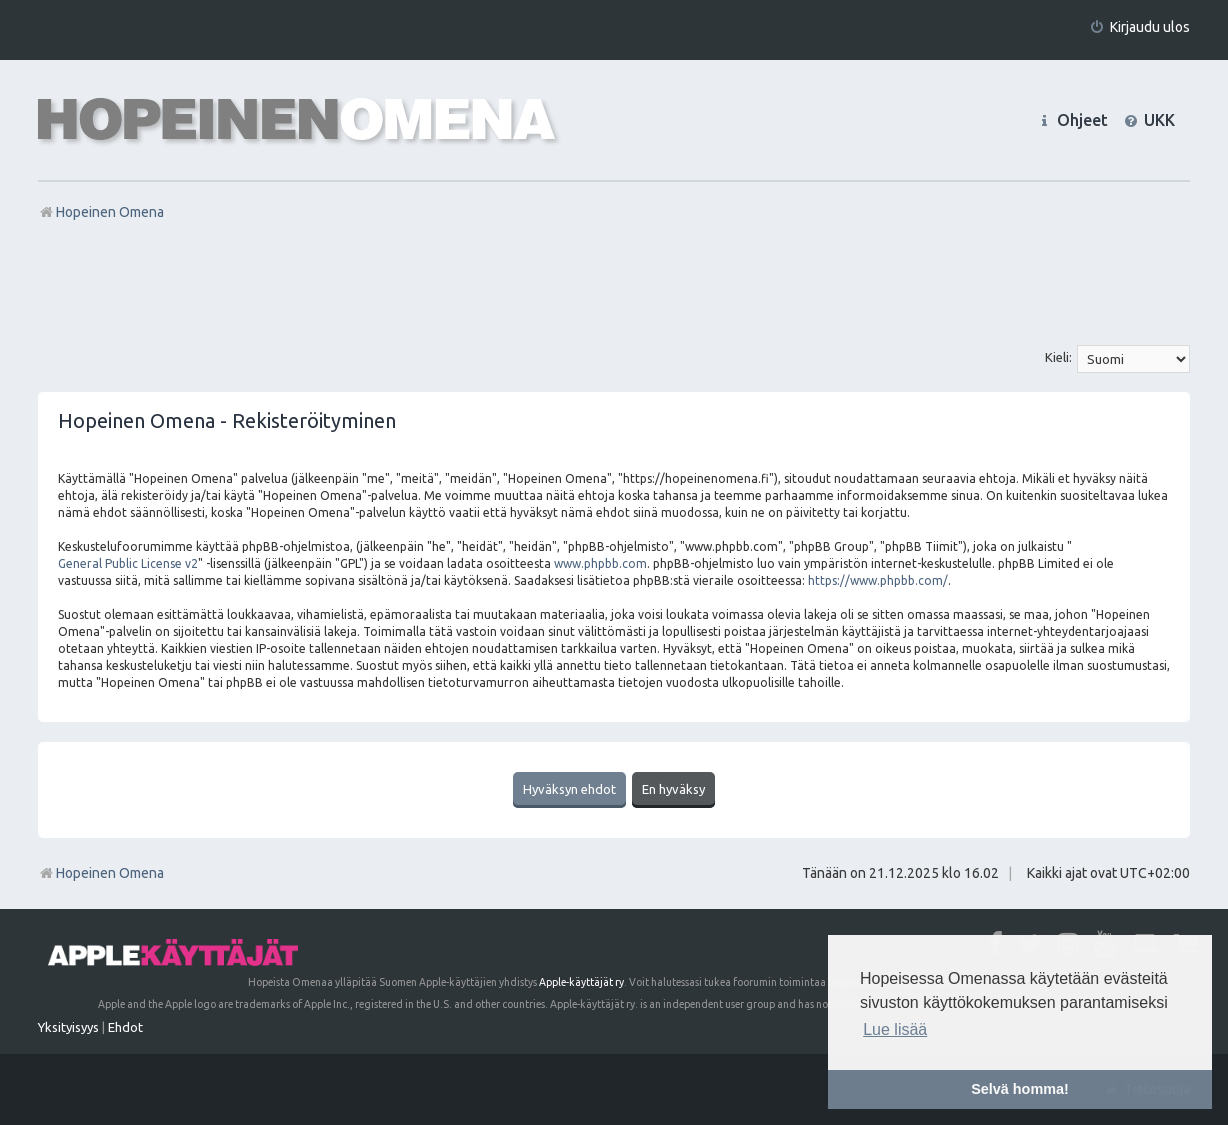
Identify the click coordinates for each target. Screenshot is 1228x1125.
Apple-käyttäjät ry (581, 982)
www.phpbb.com (600, 563)
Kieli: (1058, 357)
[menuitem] (1139, 27)
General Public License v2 (128, 563)
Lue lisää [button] (895, 1029)
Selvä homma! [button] (1020, 1089)
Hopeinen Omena (101, 873)
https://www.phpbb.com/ (878, 580)
